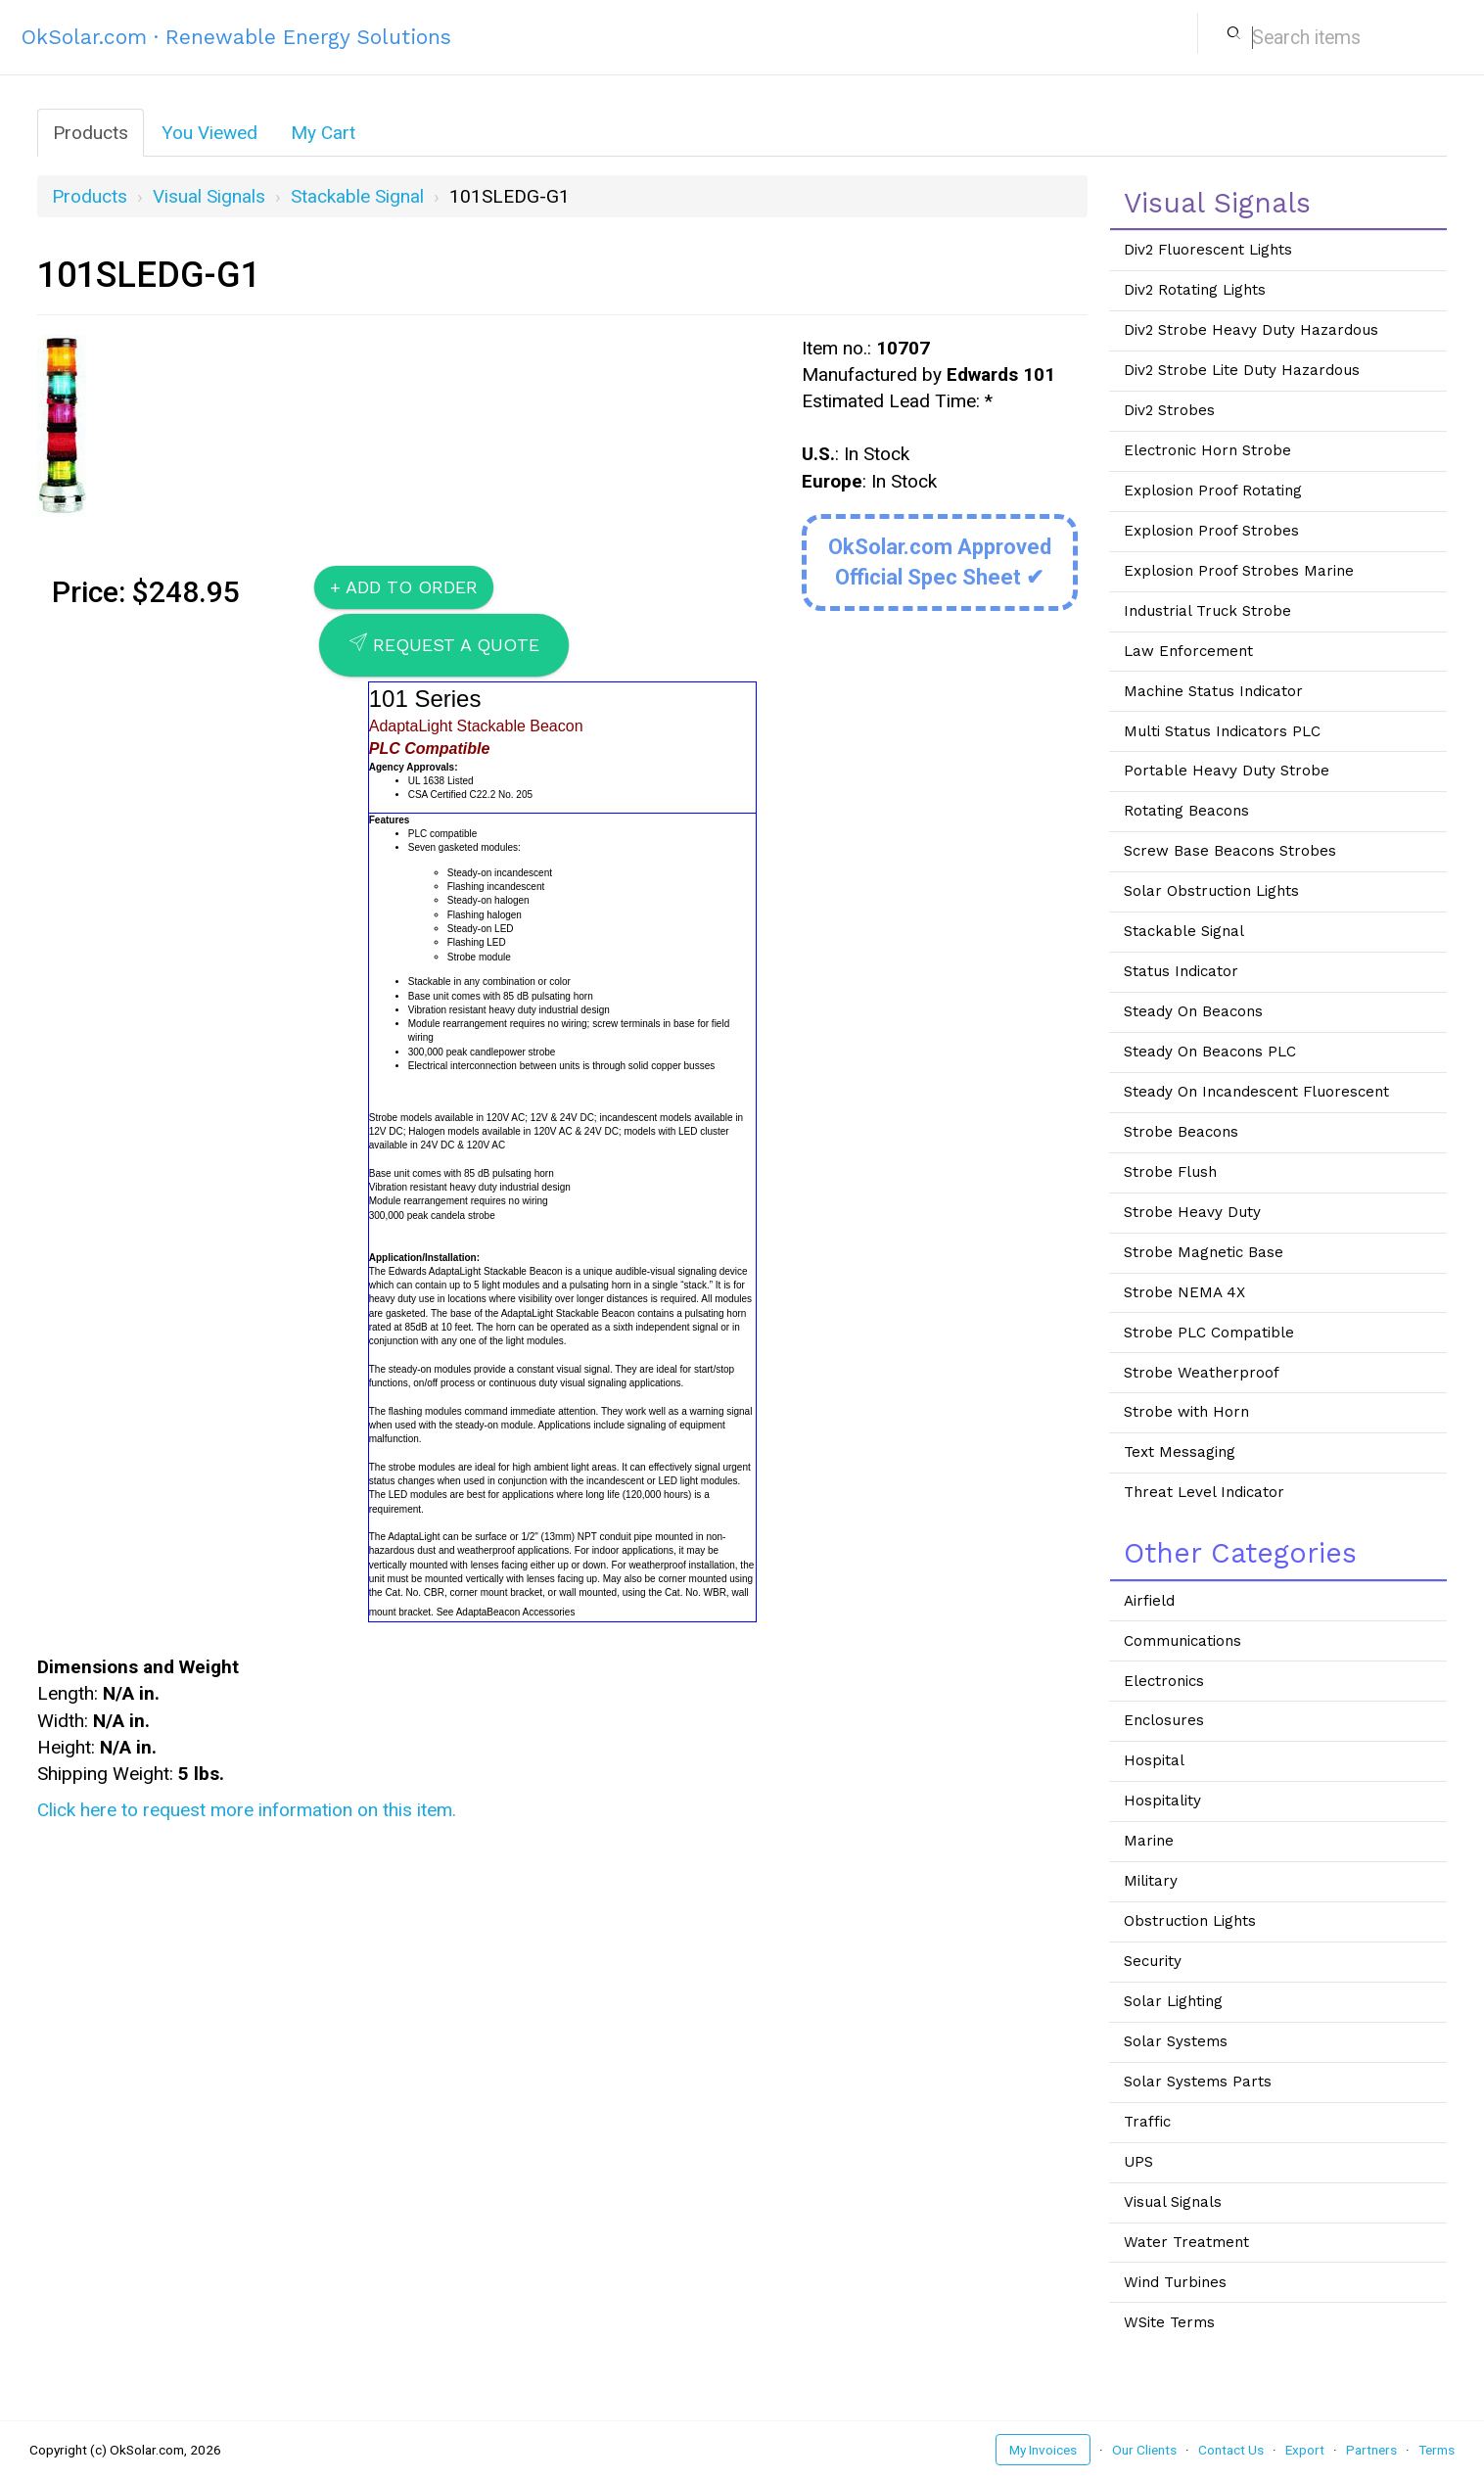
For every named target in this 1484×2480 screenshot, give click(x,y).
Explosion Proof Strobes (1211, 530)
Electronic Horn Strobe (1207, 450)
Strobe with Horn (1186, 1412)
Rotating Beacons (1186, 810)
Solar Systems (1176, 2041)
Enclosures (1164, 1720)
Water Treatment (1186, 2242)
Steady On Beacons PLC (1210, 1051)
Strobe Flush (1170, 1172)
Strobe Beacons (1181, 1132)
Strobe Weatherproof (1201, 1372)
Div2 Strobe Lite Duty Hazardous (1242, 370)
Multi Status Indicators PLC (1222, 731)
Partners (1371, 2449)
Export (1304, 2449)
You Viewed (209, 132)
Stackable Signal (357, 196)
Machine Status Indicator (1213, 691)
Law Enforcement (1188, 651)
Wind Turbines (1175, 2282)
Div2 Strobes (1169, 410)
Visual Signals (209, 196)
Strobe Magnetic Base (1203, 1252)
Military (1151, 1881)
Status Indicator (1181, 971)
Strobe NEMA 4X (1184, 1292)
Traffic (1147, 2121)
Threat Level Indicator (1204, 1492)
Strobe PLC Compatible (1209, 1332)
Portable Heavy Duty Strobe (1226, 770)
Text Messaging (1179, 1452)
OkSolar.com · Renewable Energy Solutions (236, 36)
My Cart (323, 132)
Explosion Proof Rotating (1213, 490)
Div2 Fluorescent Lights (1208, 249)
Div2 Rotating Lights (1195, 290)
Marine (1149, 1840)
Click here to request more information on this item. (246, 1810)
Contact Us (1231, 2449)
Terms (1436, 2449)
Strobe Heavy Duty (1192, 1212)
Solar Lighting (1173, 2001)
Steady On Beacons (1193, 1011)
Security (1153, 1961)
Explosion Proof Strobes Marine (1239, 571)
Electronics (1164, 1681)
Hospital (1154, 1760)
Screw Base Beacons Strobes (1230, 851)
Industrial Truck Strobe (1207, 611)
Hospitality (1162, 1800)
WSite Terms (1169, 2322)
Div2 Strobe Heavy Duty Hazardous (1251, 330)
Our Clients (1144, 2449)
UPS (1138, 2162)
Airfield (1149, 1601)
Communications (1182, 1641)
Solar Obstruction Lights (1211, 891)
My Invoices (1043, 2449)
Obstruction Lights (1190, 1921)
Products (90, 132)
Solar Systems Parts (1198, 2081)
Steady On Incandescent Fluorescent (1256, 1091)
